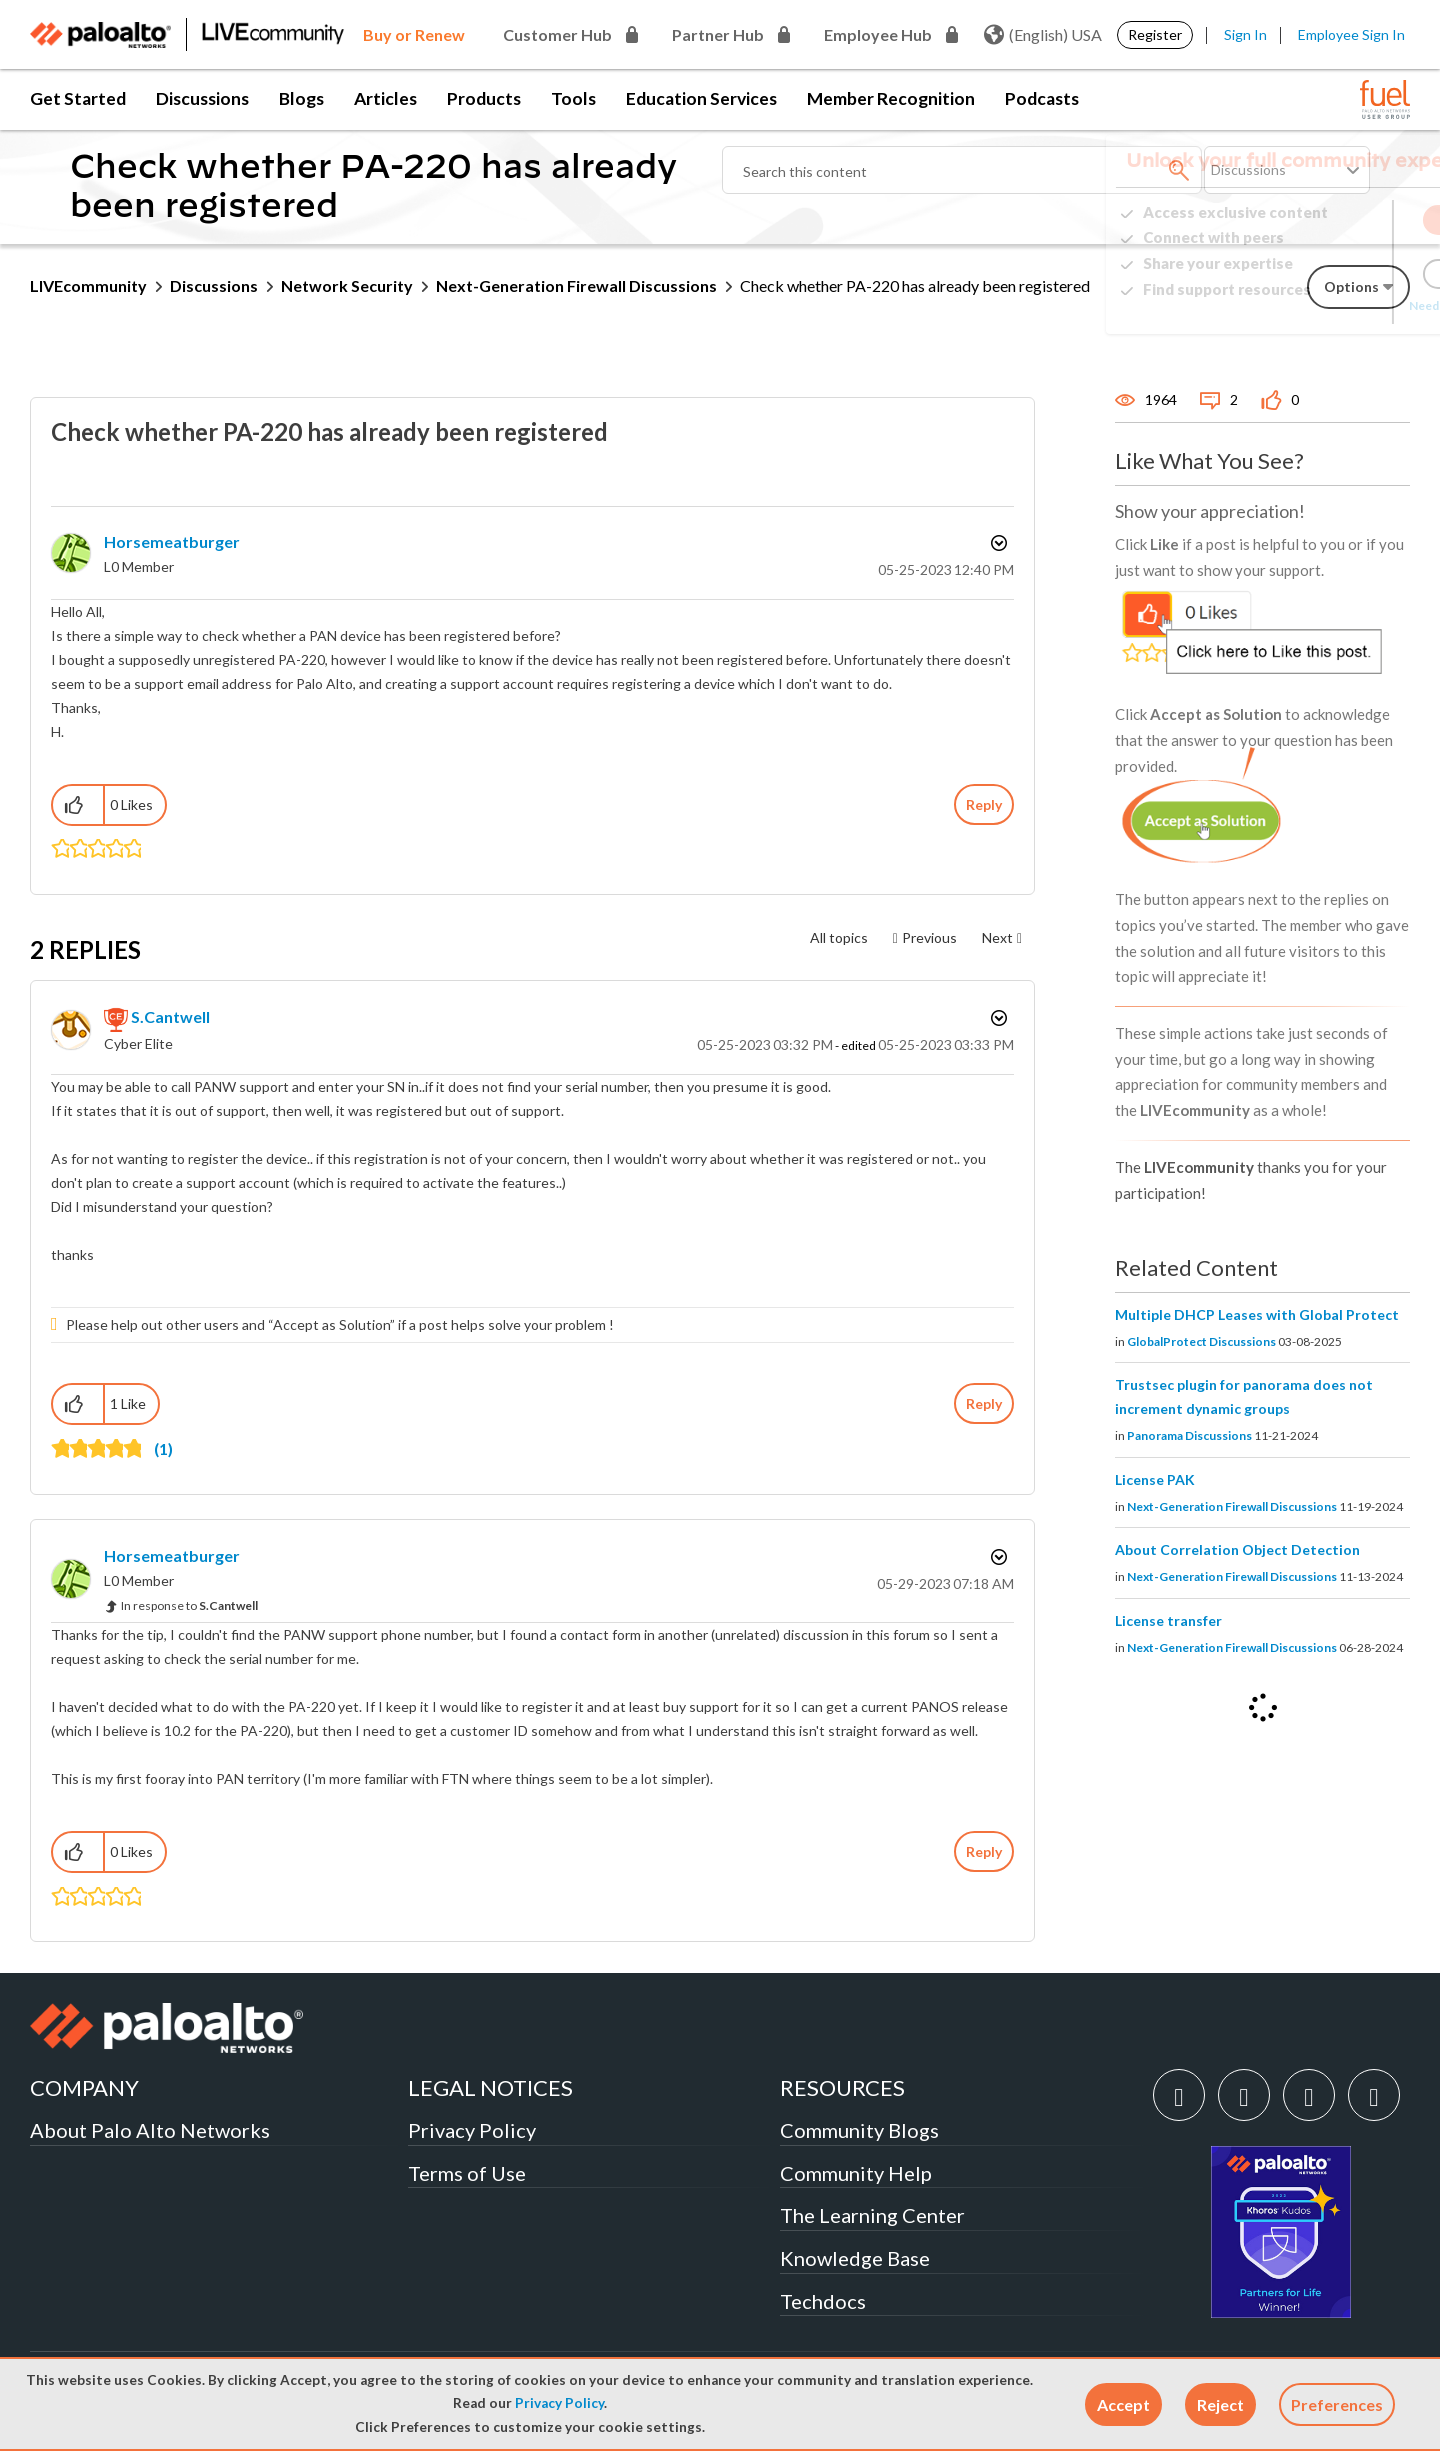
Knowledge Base (855, 2258)
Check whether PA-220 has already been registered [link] (915, 285)
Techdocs (823, 2301)
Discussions (202, 98)
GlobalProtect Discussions (1201, 1341)
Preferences (1337, 2404)
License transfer (1168, 1620)
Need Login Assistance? (1320, 305)
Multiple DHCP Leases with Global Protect (1257, 1314)
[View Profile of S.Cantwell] (170, 1016)
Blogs (301, 98)
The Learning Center (872, 2215)
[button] (1123, 2404)
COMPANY (84, 2087)
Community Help (856, 2173)
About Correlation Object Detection (1237, 1549)
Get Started (78, 98)
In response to (189, 1605)
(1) (163, 1448)
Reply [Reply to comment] (984, 1403)
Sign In (1245, 34)
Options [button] (997, 543)
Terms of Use (467, 2173)
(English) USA (1043, 35)
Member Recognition (891, 98)
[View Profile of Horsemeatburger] (172, 541)
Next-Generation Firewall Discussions (576, 285)
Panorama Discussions (1189, 1435)
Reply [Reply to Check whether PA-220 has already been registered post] (984, 804)
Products (484, 98)
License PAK (1155, 1479)
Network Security (347, 285)
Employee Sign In (1351, 34)
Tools (573, 98)
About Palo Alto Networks (150, 2130)
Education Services (701, 98)
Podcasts (1042, 98)
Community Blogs (859, 2130)
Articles (385, 98)
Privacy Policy (559, 2403)
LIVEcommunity (88, 285)
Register (1155, 34)
